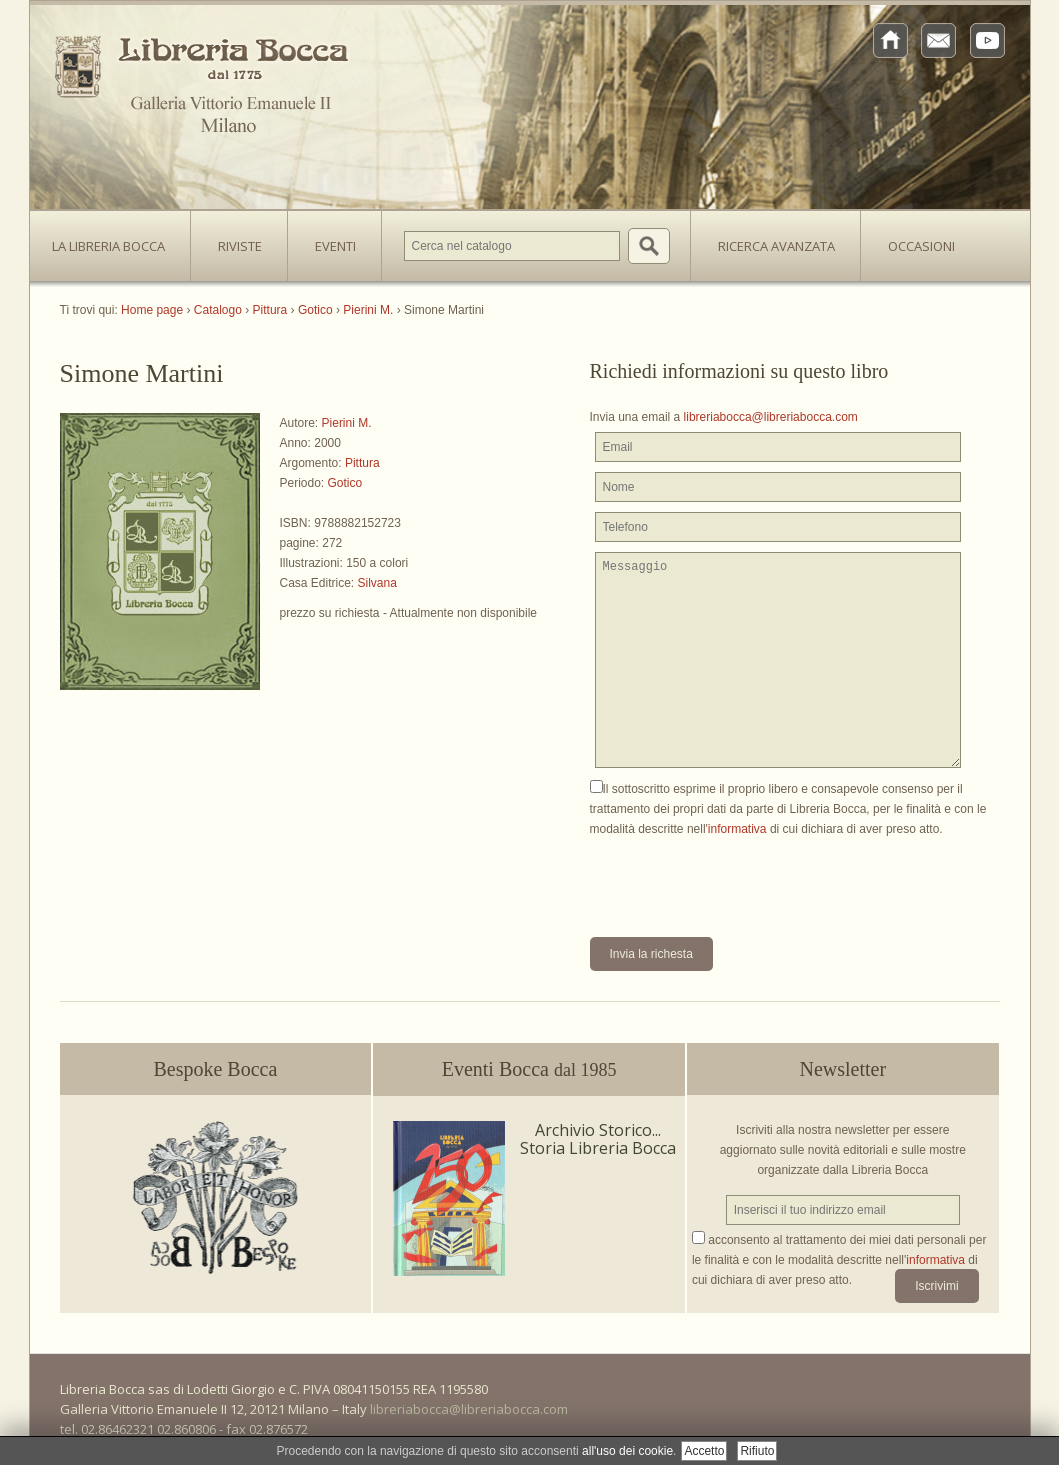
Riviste (235, 240)
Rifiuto (757, 1451)
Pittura (362, 463)
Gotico (345, 483)
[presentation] (742, 878)
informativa (737, 829)
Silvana (377, 583)
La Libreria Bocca (116, 240)
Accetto (704, 1451)
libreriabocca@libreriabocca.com (771, 417)
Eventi (335, 246)
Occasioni (921, 246)
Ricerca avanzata (776, 246)
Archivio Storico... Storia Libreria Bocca (598, 1139)
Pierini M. (347, 423)
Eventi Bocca (529, 1069)
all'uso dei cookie (627, 1451)
